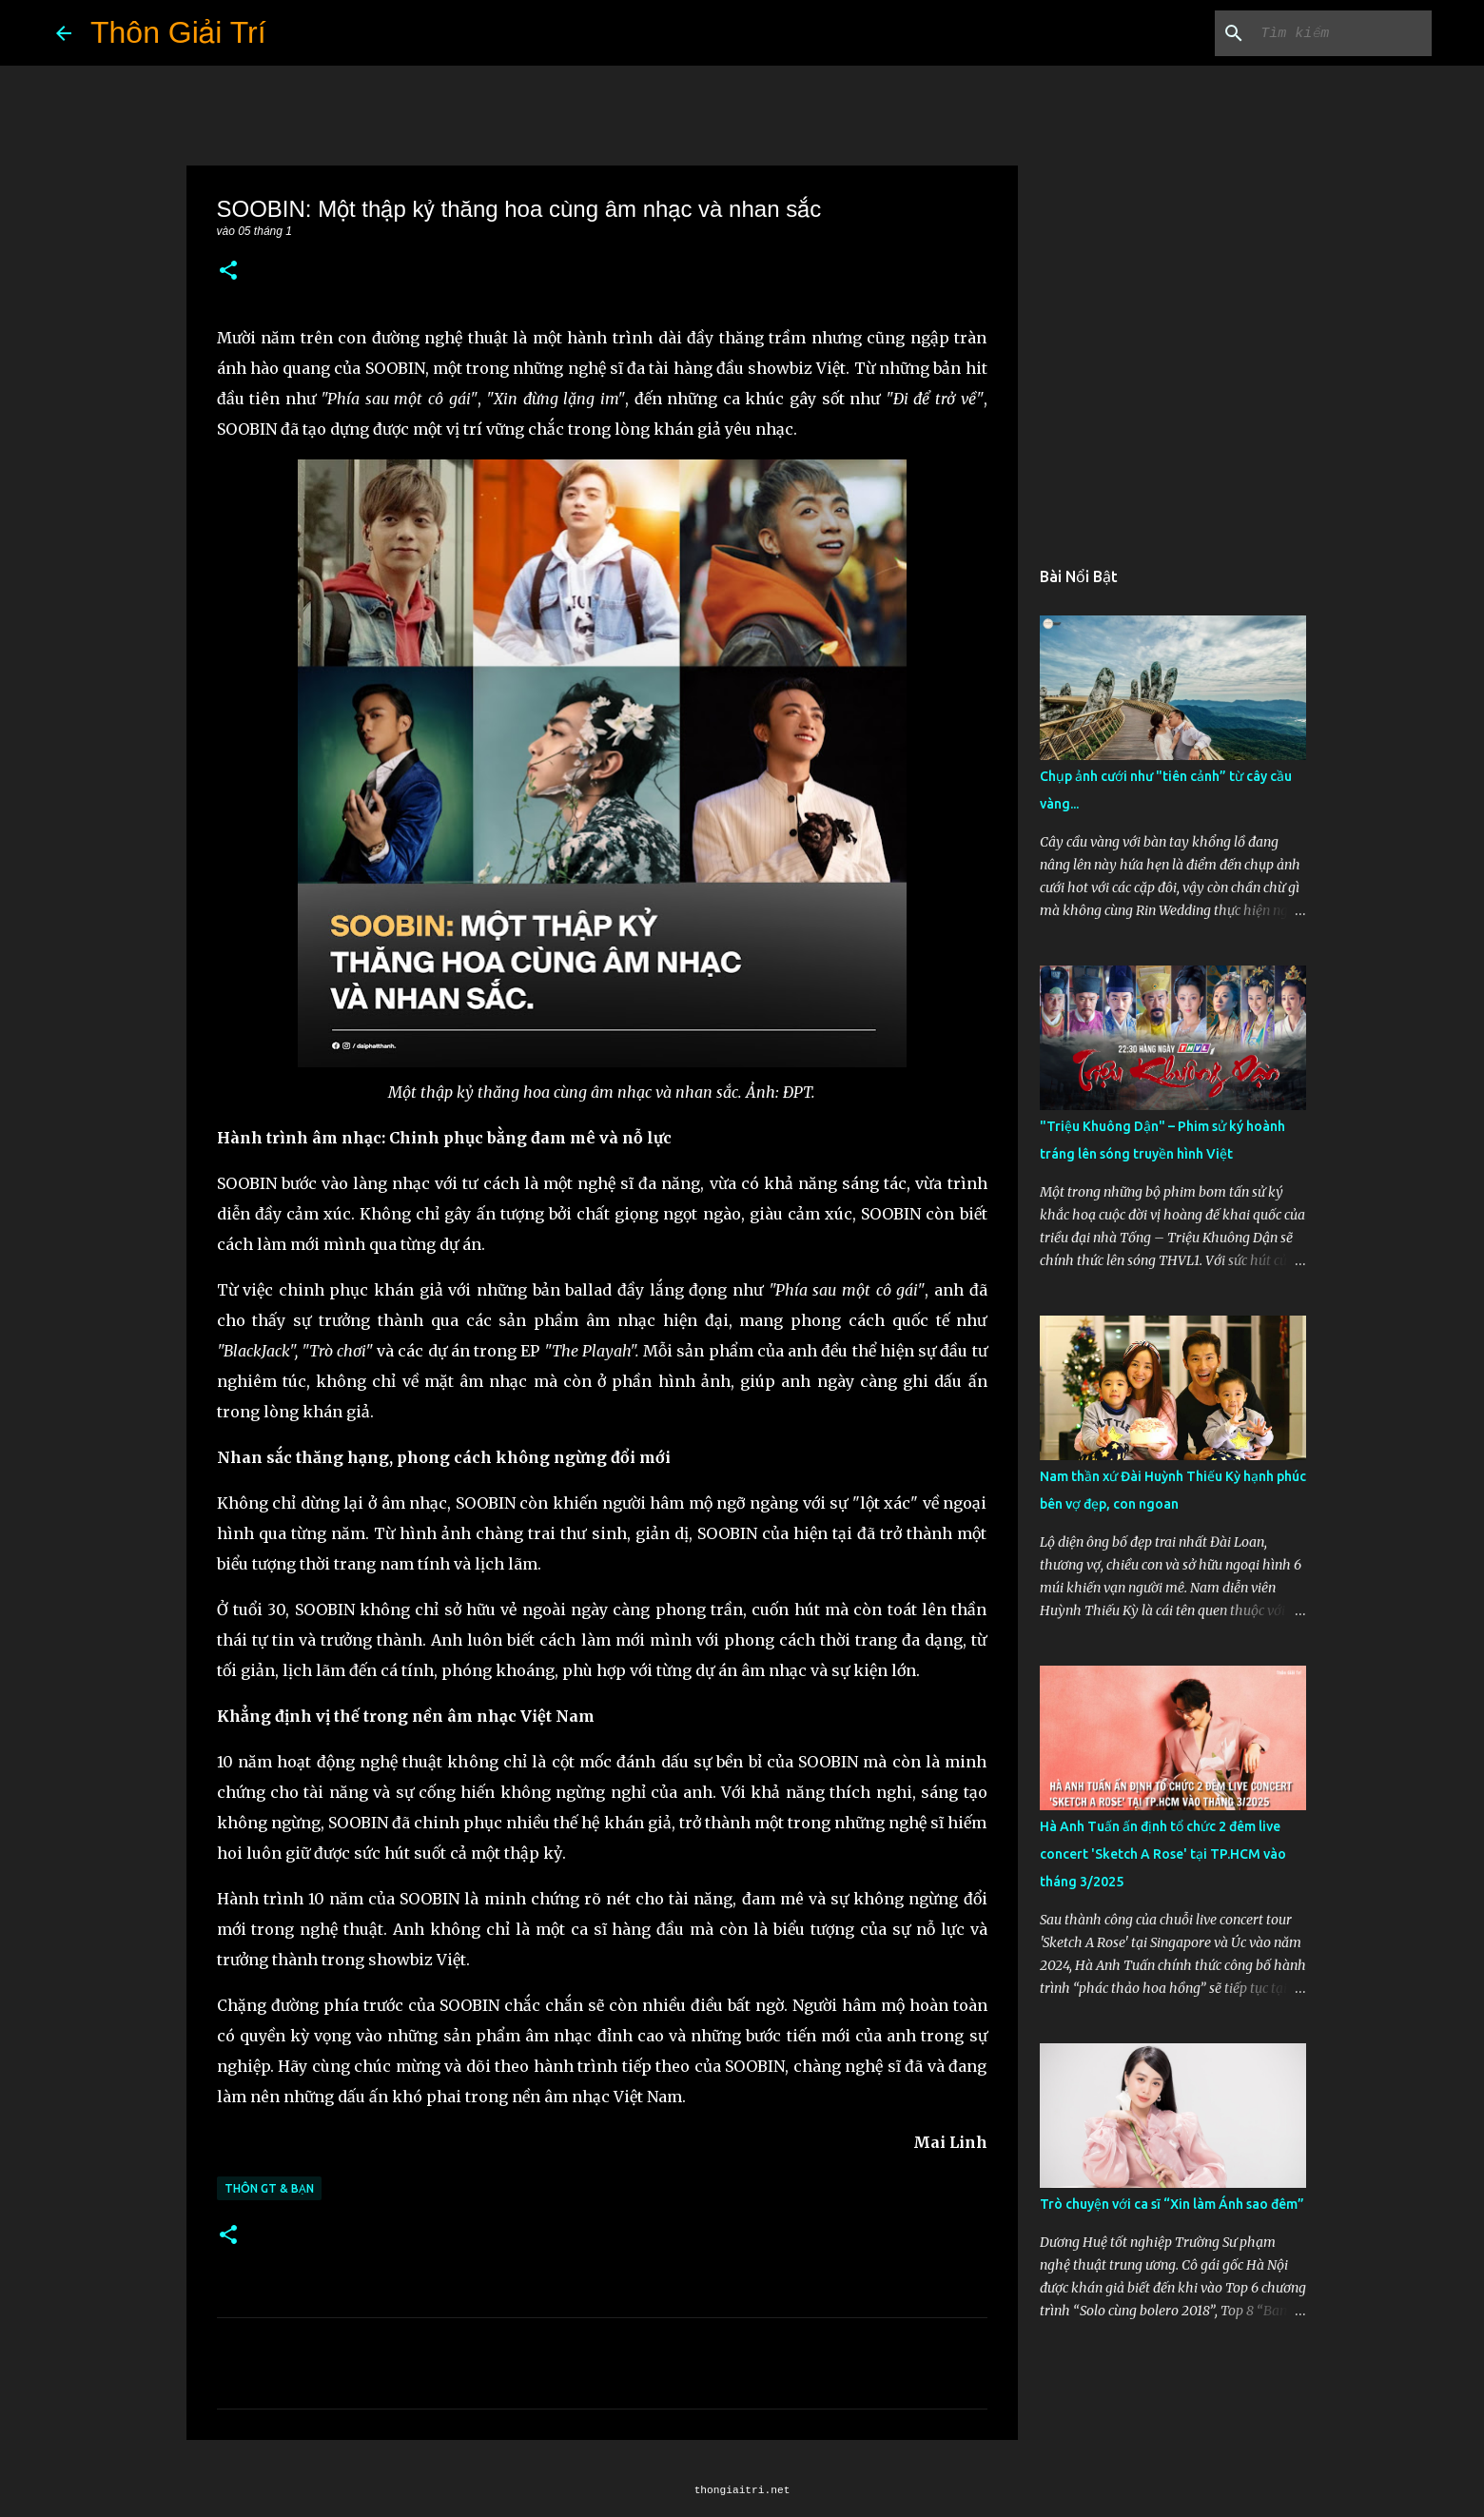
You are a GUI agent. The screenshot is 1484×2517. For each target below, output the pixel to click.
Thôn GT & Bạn (269, 2188)
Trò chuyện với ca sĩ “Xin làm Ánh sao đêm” (1172, 2204)
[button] (228, 271)
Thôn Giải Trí (178, 32)
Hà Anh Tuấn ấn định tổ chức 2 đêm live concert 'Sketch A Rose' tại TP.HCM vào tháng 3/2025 (1163, 1854)
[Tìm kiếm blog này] (1332, 33)
